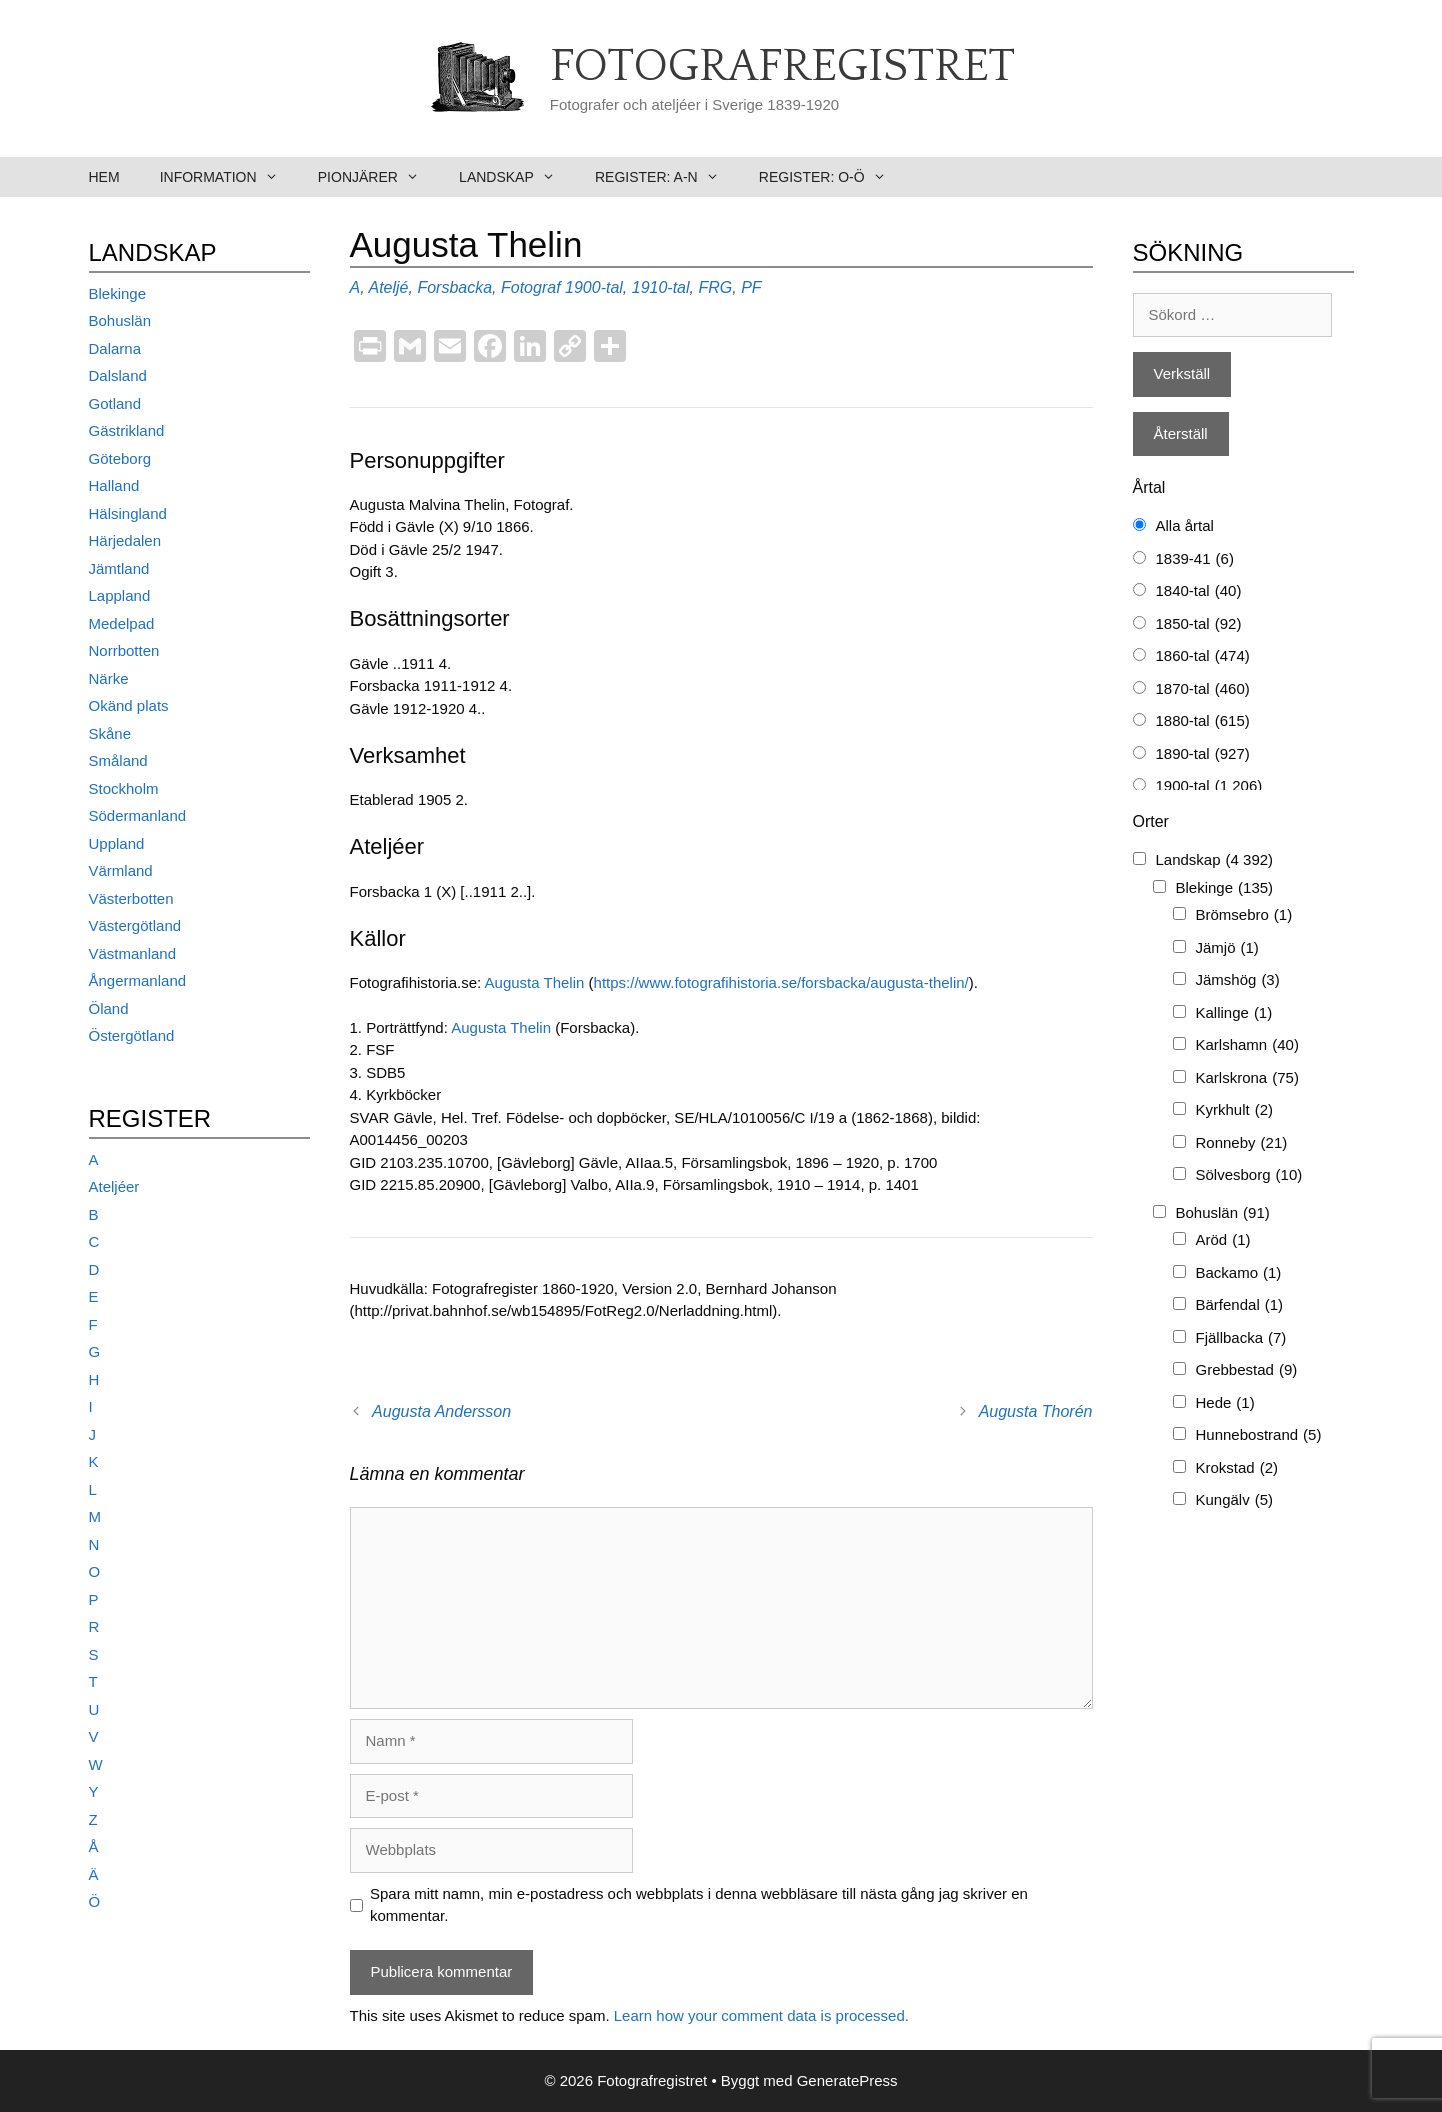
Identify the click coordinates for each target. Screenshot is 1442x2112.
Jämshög (1238, 980)
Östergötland (132, 1035)
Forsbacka (454, 287)
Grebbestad (1247, 1370)
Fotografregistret (782, 67)
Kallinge (1234, 1013)
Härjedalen (125, 540)
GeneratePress (847, 2080)
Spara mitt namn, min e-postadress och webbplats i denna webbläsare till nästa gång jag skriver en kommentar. (699, 1905)
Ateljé (388, 287)
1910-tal (661, 287)
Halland (114, 485)
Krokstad (1237, 1468)
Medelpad (122, 623)
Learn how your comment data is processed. (761, 2015)
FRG (715, 287)
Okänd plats (129, 705)
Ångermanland (138, 980)
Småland (118, 760)
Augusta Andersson (441, 1411)
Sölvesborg (1249, 1175)
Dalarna (115, 348)
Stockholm (124, 788)
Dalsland (118, 375)
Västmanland (133, 953)
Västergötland (135, 925)
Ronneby (1242, 1143)
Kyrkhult (1235, 1110)
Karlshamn (1247, 1045)
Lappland (120, 595)
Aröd (1223, 1240)
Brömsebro (1244, 915)
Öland (109, 1008)
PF (751, 287)
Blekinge (118, 293)
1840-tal (1199, 591)
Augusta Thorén (1036, 1411)
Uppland (117, 843)
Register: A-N (667, 177)
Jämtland (119, 568)
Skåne (110, 733)
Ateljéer (114, 1186)
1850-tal (1199, 624)
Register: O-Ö (832, 177)
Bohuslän (120, 320)
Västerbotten (131, 898)
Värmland (121, 870)
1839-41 (1195, 559)
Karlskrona (1247, 1078)
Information (229, 177)
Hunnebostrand (1259, 1435)
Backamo (1239, 1273)
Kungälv (1235, 1500)
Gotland (115, 403)
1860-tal (1203, 656)
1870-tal (1203, 689)
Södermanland (138, 815)
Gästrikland (127, 430)
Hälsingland (128, 513)
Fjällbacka (1241, 1338)
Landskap (517, 177)
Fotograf (531, 287)
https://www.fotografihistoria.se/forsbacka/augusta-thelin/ (781, 982)
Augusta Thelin (535, 982)
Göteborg (120, 458)
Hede (1225, 1403)
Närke (109, 678)
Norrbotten (124, 650)
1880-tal (1203, 721)
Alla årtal (1185, 525)
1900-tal (594, 287)
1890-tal (1203, 754)
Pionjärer (378, 177)
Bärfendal (1240, 1305)
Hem (104, 177)
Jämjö (1227, 948)
